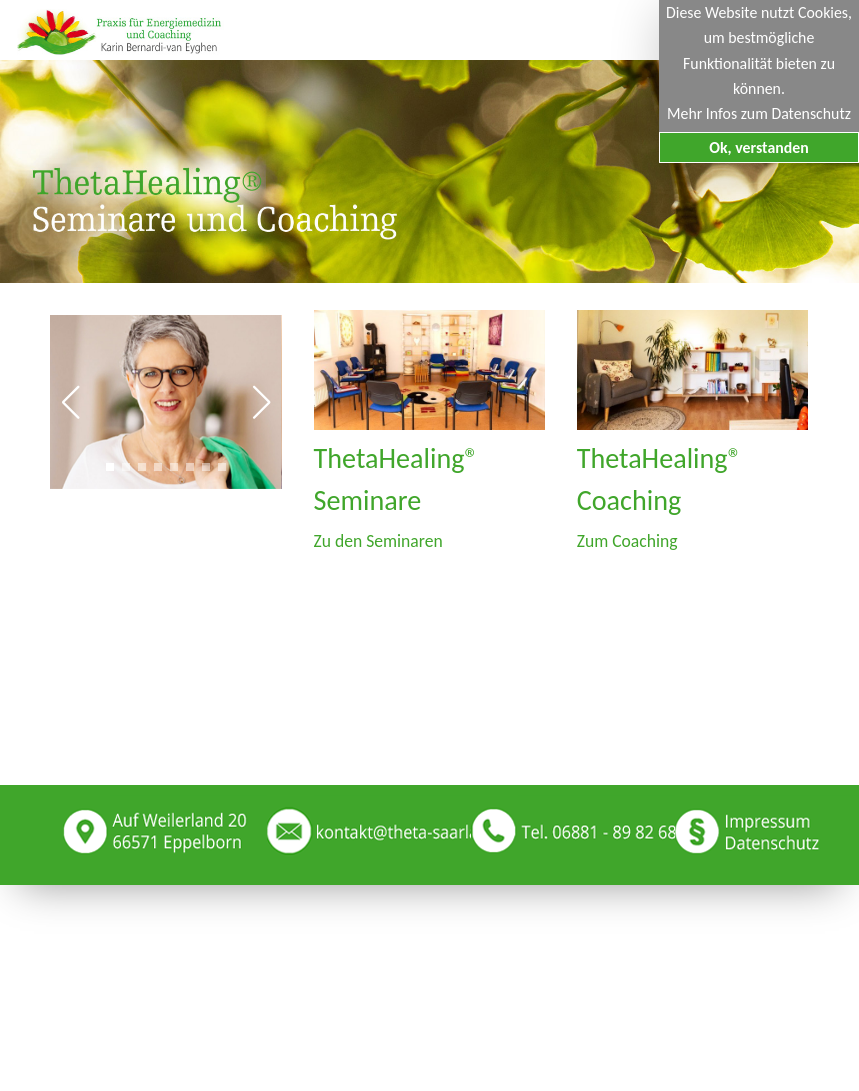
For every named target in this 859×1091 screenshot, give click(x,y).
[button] (70, 402)
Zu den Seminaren (378, 541)
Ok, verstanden (758, 147)
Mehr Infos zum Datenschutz (758, 113)
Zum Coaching (627, 541)
